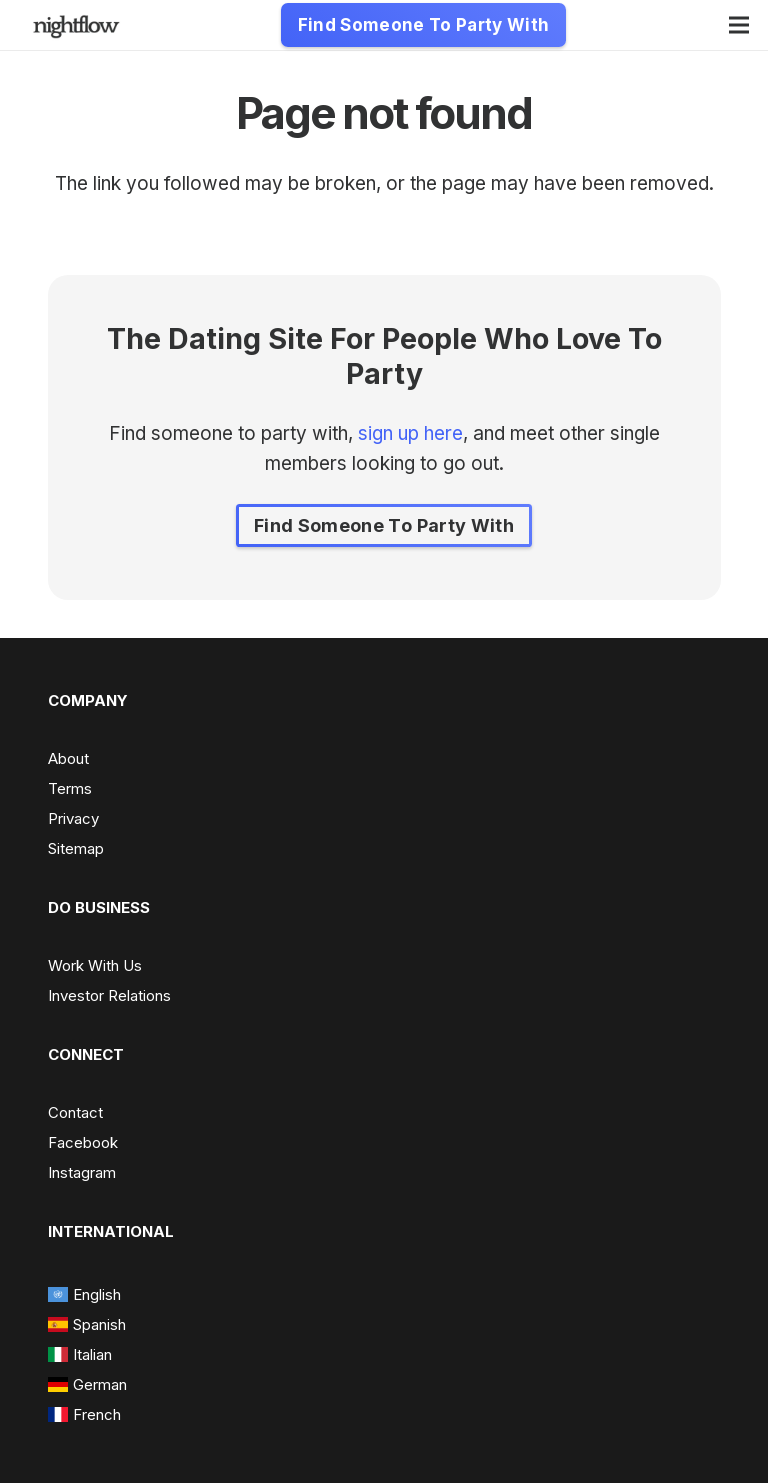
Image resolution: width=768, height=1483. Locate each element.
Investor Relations (109, 995)
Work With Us (95, 965)
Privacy (73, 818)
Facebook (83, 1142)
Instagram (82, 1172)
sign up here (410, 433)
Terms (70, 788)
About (68, 758)
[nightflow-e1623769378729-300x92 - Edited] (76, 25)
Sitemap (76, 848)
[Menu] (739, 25)
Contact (75, 1112)
